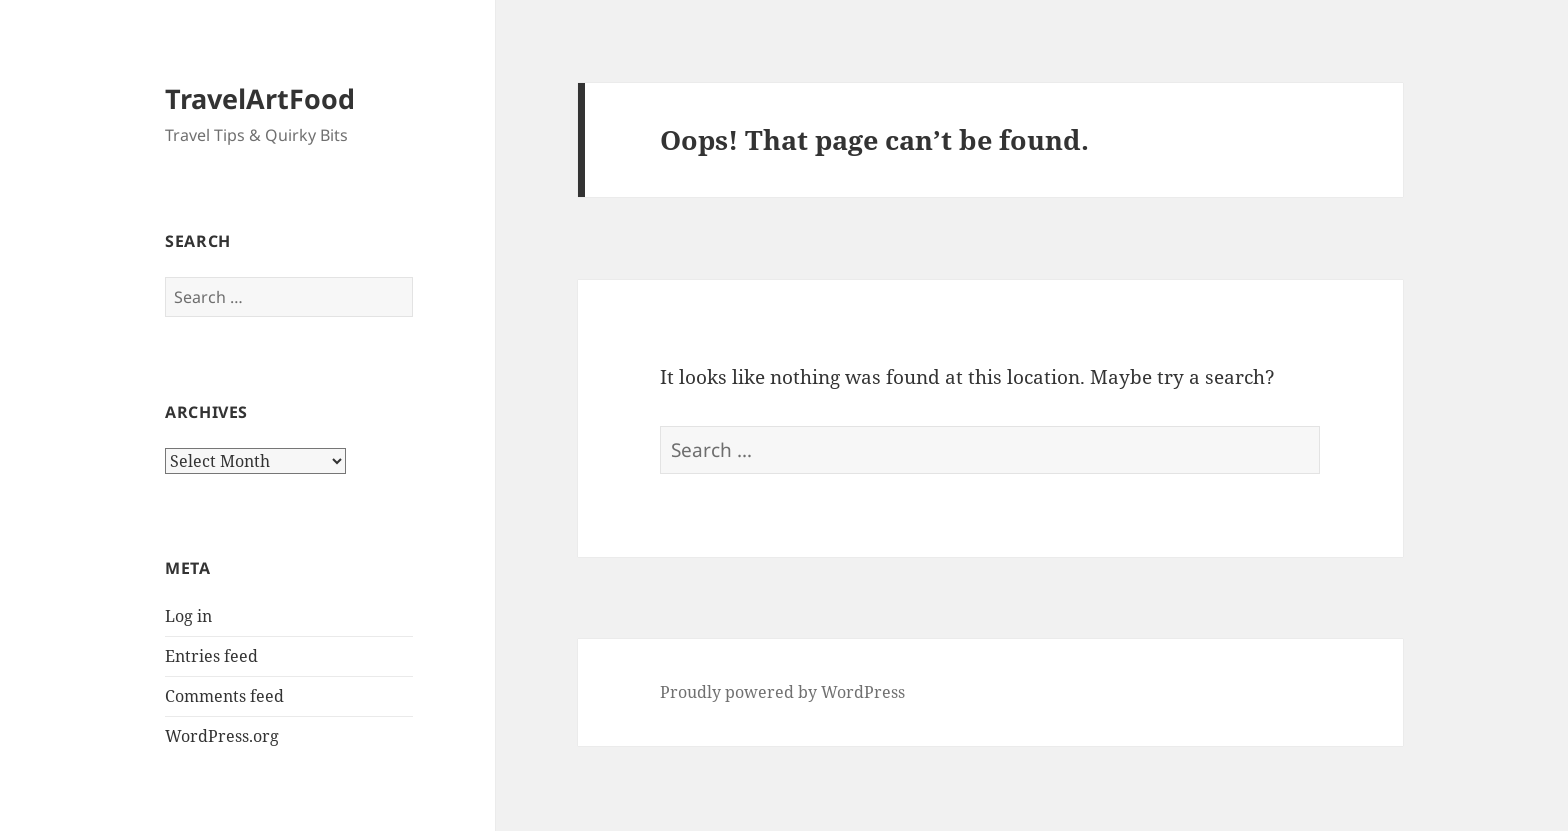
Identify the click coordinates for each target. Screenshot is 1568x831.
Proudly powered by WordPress (782, 692)
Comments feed (224, 696)
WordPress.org (222, 736)
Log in (188, 616)
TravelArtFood (260, 98)
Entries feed (211, 656)
